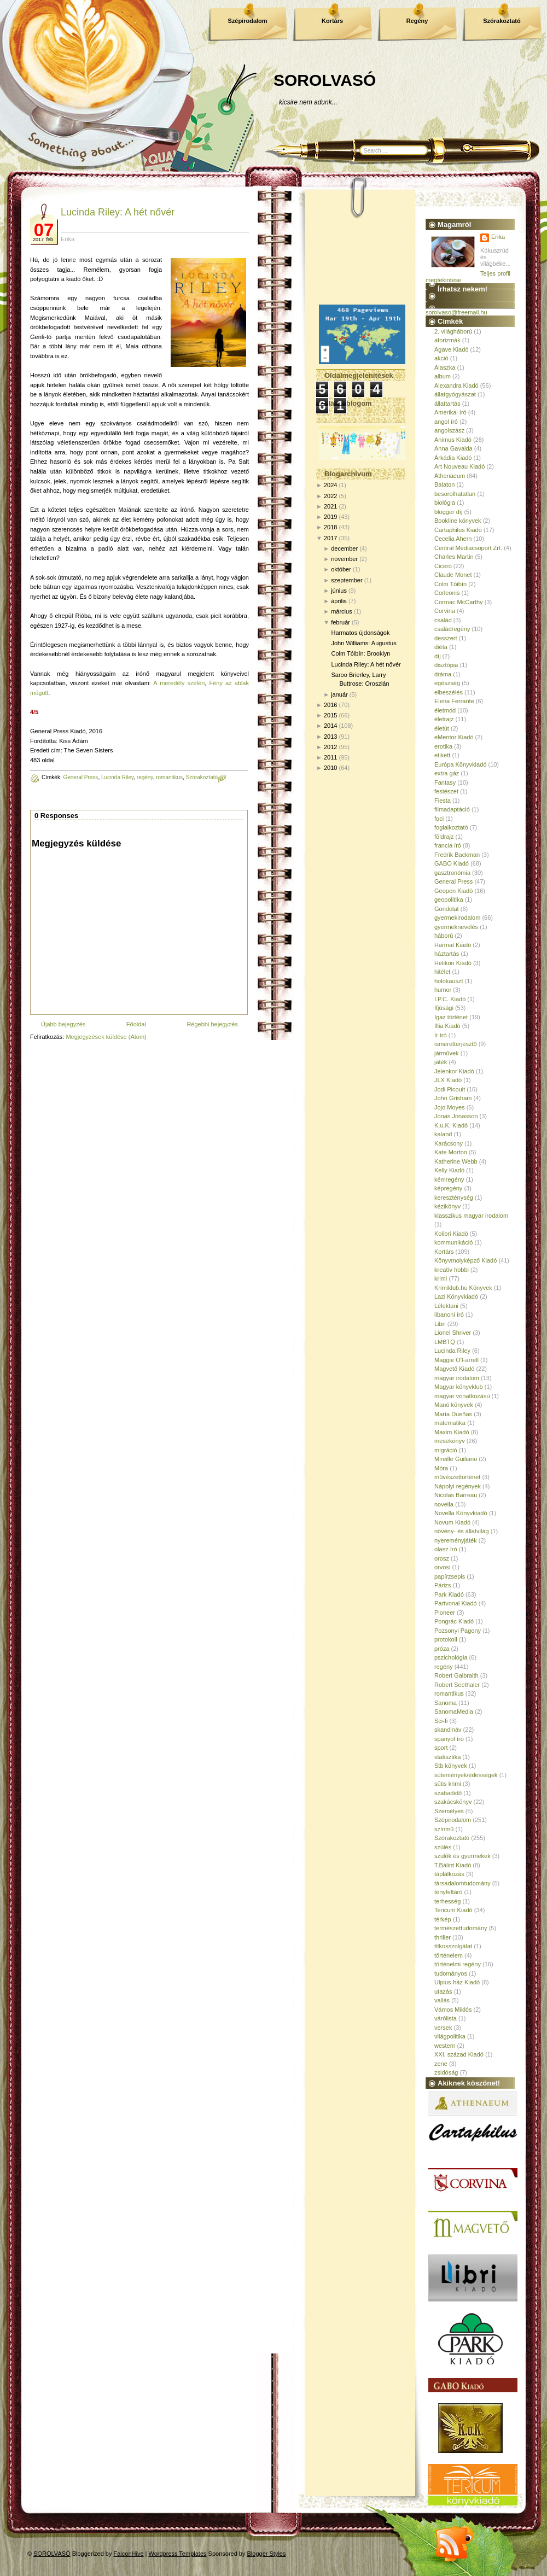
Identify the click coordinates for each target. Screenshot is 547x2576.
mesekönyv (449, 1441)
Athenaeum (449, 475)
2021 (330, 506)
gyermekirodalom (457, 917)
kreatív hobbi (451, 1269)
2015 (330, 715)
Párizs (442, 1585)
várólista (445, 2018)
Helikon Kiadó (453, 963)
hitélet (442, 971)
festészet (446, 791)
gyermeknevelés (456, 927)
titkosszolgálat (453, 1946)
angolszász (449, 430)
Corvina (444, 611)
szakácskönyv (453, 1801)
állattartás (447, 403)
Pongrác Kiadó (454, 1621)
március (341, 611)
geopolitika (448, 899)
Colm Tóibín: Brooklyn (360, 653)
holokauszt (448, 981)
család (443, 620)
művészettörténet (457, 1477)
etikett (442, 755)
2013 (330, 736)
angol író (446, 421)
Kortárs (332, 20)
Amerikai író (450, 412)
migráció (445, 1450)
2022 (330, 496)
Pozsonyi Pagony (457, 1630)
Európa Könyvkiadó (460, 764)
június (339, 590)
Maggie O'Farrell (456, 1360)
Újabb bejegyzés (63, 1024)
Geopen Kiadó (453, 890)
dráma (442, 674)
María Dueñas (453, 1414)
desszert (445, 638)
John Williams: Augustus (363, 643)
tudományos (450, 1973)
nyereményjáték (455, 1540)
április (339, 601)
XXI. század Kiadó (459, 2054)
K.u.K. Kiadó (451, 1125)
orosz (441, 1558)
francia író (447, 845)
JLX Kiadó (448, 1080)
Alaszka (445, 367)
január (339, 694)
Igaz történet (451, 1017)
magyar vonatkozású (462, 1396)
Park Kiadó (449, 1594)
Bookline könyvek (457, 520)
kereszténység (453, 1197)
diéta (440, 647)
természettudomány (460, 1928)
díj (437, 656)
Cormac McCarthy (458, 602)
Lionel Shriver (452, 1332)
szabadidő (448, 1793)
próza (442, 1648)
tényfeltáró (448, 1892)
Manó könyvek (453, 1404)
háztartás (446, 953)
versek (443, 2027)
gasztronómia (452, 872)
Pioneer (444, 1612)
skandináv (448, 1729)
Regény (417, 20)
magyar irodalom (456, 1378)
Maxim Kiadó (451, 1432)
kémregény (449, 1179)
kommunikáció (453, 1242)
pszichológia (451, 1657)
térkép (442, 1919)
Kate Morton (450, 1152)
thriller (442, 1937)
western (445, 2045)
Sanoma (445, 1702)
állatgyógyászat (455, 394)
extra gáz (446, 773)
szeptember (346, 580)
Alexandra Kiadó (456, 385)
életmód (445, 710)
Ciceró (443, 566)
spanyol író (449, 1739)
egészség (447, 683)
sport (440, 1747)
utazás (443, 1991)
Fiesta (442, 800)
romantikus (169, 777)
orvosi (442, 1567)
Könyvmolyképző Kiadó (465, 1260)
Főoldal (136, 1024)
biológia (444, 502)
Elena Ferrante (454, 701)
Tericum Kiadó (453, 1910)
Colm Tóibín (450, 584)
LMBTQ (444, 1342)
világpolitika (449, 2036)
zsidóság (446, 2072)
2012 (330, 747)
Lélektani (446, 1305)
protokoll (445, 1639)
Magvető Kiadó (454, 1368)
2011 (330, 757)
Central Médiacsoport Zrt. (468, 548)
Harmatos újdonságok (360, 632)
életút (441, 728)
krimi (440, 1278)
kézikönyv (447, 1206)
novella (443, 1504)
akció (441, 358)
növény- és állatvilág (461, 1531)
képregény (448, 1188)
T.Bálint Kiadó (452, 1865)
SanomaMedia (453, 1711)
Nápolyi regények (457, 1486)
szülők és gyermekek (462, 1856)
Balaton (444, 484)
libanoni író (449, 1314)
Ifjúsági (443, 1007)
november (344, 559)
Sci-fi (440, 1721)
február (340, 622)
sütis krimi (447, 1783)
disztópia (446, 665)
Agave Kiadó (451, 349)
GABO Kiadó (451, 863)
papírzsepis (449, 1576)
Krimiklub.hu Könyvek (463, 1287)
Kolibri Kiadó (451, 1233)
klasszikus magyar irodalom (471, 1215)
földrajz (443, 836)
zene (440, 2063)
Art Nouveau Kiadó (459, 466)
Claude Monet (453, 574)
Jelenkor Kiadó (454, 1071)
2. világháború (453, 331)
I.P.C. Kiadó (449, 999)
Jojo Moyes (449, 1107)
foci (439, 818)
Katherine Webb (456, 1161)
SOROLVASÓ (325, 80)
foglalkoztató (451, 827)
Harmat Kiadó (452, 945)
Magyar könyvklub (458, 1386)
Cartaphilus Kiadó (458, 530)
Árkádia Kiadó (453, 457)
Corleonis (446, 592)
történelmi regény (457, 1964)
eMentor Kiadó (454, 737)
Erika (498, 236)
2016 (330, 705)
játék (440, 1062)
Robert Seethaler (457, 1684)
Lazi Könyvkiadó (456, 1296)
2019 (330, 516)
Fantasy (445, 782)
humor (442, 989)
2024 (330, 485)
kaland (443, 1134)
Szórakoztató (501, 20)
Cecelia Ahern (453, 538)
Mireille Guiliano (455, 1459)
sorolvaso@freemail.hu (456, 312)
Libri (440, 1324)
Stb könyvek (450, 1765)
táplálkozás (449, 1874)
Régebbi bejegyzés (212, 1024)
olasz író (445, 1549)
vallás (442, 2000)
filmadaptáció (452, 809)
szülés (442, 1847)
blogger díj (448, 512)
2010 (330, 767)
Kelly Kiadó (449, 1170)
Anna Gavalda (453, 448)
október (341, 569)
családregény (452, 629)
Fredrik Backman (457, 854)
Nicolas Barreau (455, 1495)
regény (145, 777)
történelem (448, 1955)
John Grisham (453, 1098)
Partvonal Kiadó (455, 1603)
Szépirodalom (247, 20)
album (442, 376)
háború (443, 935)
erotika (443, 746)
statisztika (447, 1757)
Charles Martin (454, 556)
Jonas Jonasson (456, 1116)
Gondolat (446, 909)
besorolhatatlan (454, 493)
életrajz (443, 719)
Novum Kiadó (452, 1522)
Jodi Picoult (449, 1089)
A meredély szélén (179, 683)
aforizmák (447, 340)
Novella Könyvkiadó (460, 1513)
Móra (441, 1468)
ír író (440, 1035)
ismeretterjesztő (455, 1044)
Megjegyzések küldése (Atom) (106, 1036)
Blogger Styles (266, 2553)
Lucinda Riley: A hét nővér (117, 212)
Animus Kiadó (453, 439)
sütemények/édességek (466, 1775)
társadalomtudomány (462, 1883)
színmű (443, 1829)
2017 (330, 538)
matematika (449, 1423)
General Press (80, 777)
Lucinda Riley (117, 777)
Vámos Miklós (453, 2009)
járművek (446, 1053)
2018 (330, 527)
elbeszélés (448, 692)
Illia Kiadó (447, 1026)
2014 (330, 725)
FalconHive (129, 2553)
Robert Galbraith (456, 1675)
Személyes (449, 1811)
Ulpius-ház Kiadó (457, 1982)
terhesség (447, 1901)
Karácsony (448, 1143)
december (344, 548)
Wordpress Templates (178, 2553)
